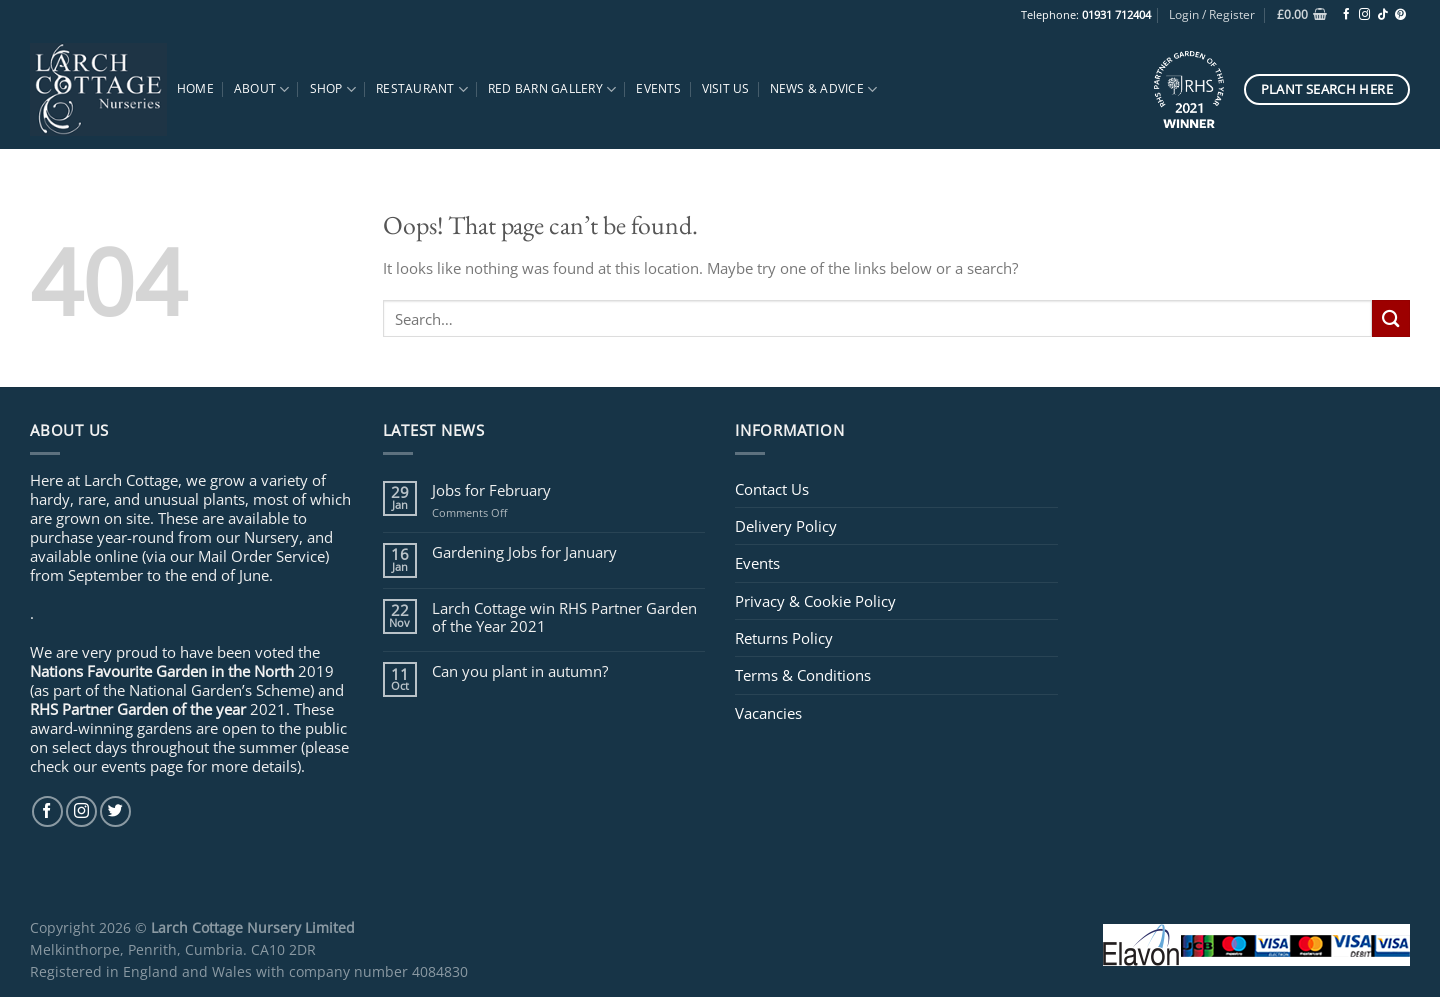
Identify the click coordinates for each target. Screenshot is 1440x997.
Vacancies (768, 713)
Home (195, 88)
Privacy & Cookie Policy (815, 601)
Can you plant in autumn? (520, 671)
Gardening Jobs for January (524, 552)
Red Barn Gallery (552, 89)
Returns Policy (784, 638)
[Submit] (1391, 318)
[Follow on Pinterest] (1400, 15)
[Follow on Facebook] (1346, 15)
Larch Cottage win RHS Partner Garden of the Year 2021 (564, 617)
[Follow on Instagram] (1364, 15)
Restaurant (422, 89)
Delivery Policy (786, 526)
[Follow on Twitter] (115, 811)
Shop (333, 89)
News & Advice (824, 89)
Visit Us (726, 88)
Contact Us (772, 489)
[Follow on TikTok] (1382, 15)
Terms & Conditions (803, 675)
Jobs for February (491, 490)
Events (658, 88)
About (262, 89)
